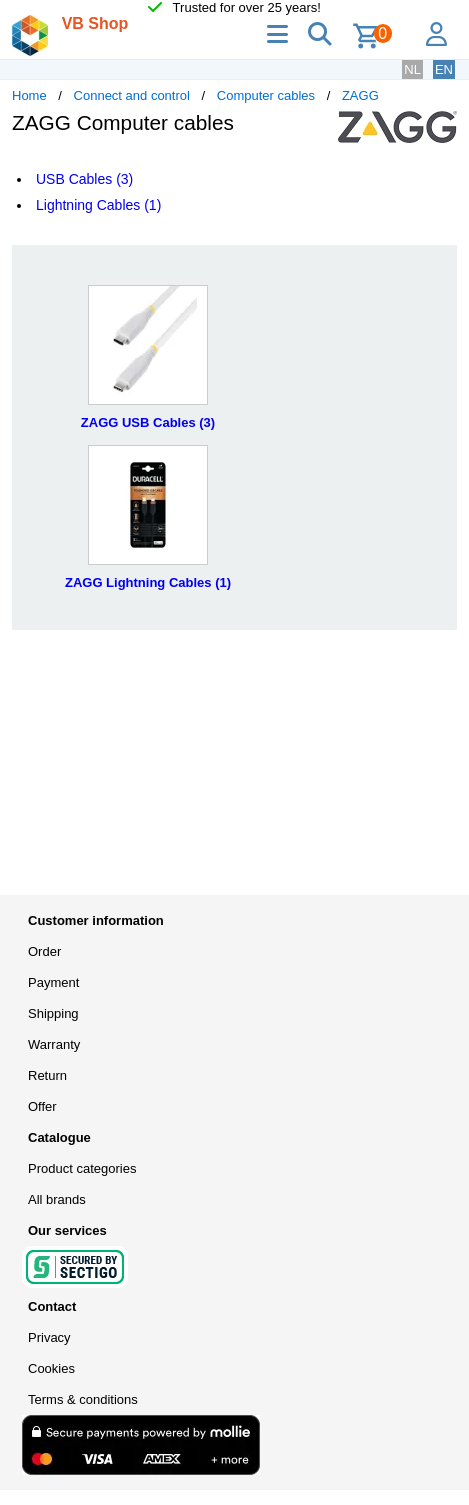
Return (47, 1075)
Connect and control (132, 95)
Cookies (51, 1368)
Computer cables (266, 95)
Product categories (82, 1168)
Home (29, 95)
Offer (42, 1106)
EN (444, 69)
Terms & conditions (83, 1399)
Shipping (53, 1013)
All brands (57, 1199)
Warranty (54, 1044)
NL (412, 69)
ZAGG (360, 95)
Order (44, 951)
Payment (53, 982)
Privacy (49, 1337)
